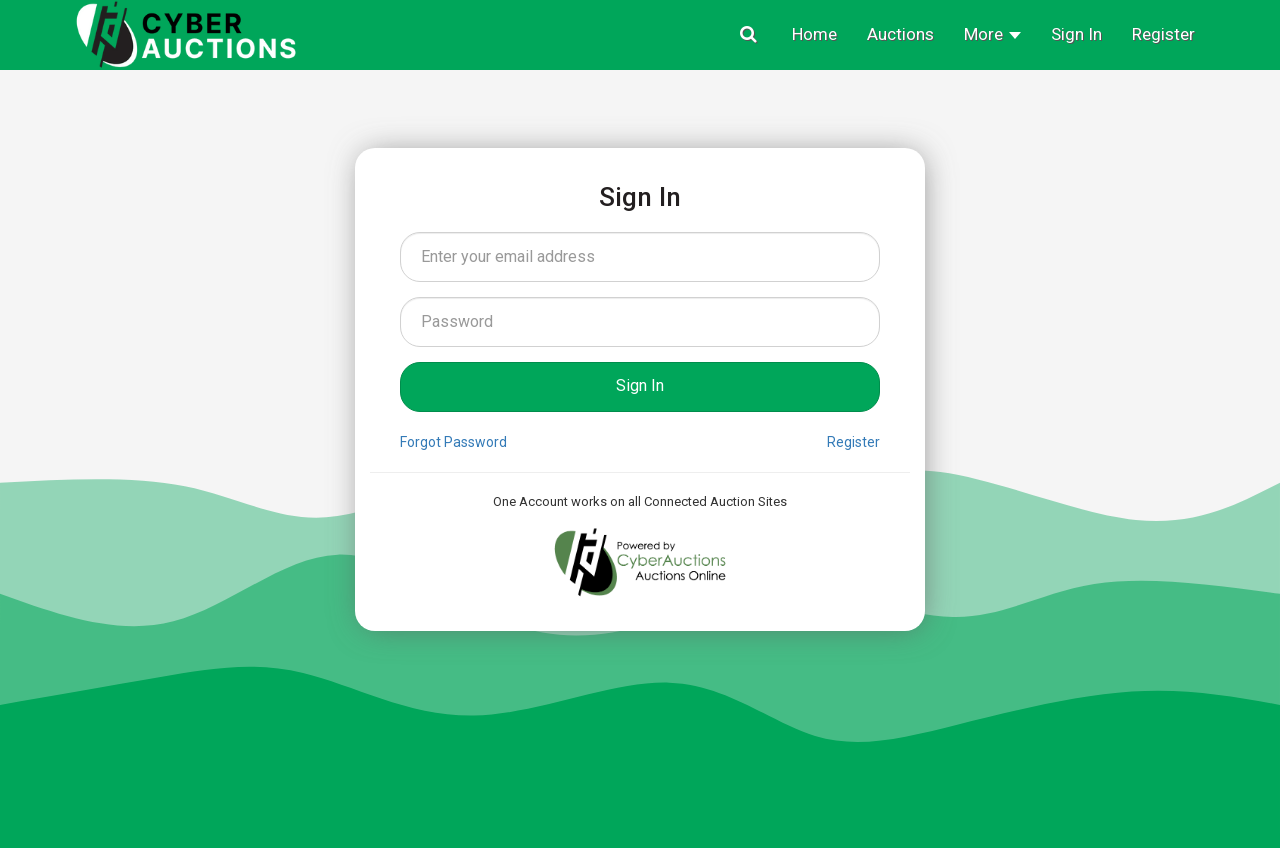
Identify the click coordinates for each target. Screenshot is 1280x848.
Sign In (1076, 34)
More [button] (992, 34)
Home (814, 34)
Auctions (900, 34)
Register (1163, 34)
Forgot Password (453, 442)
